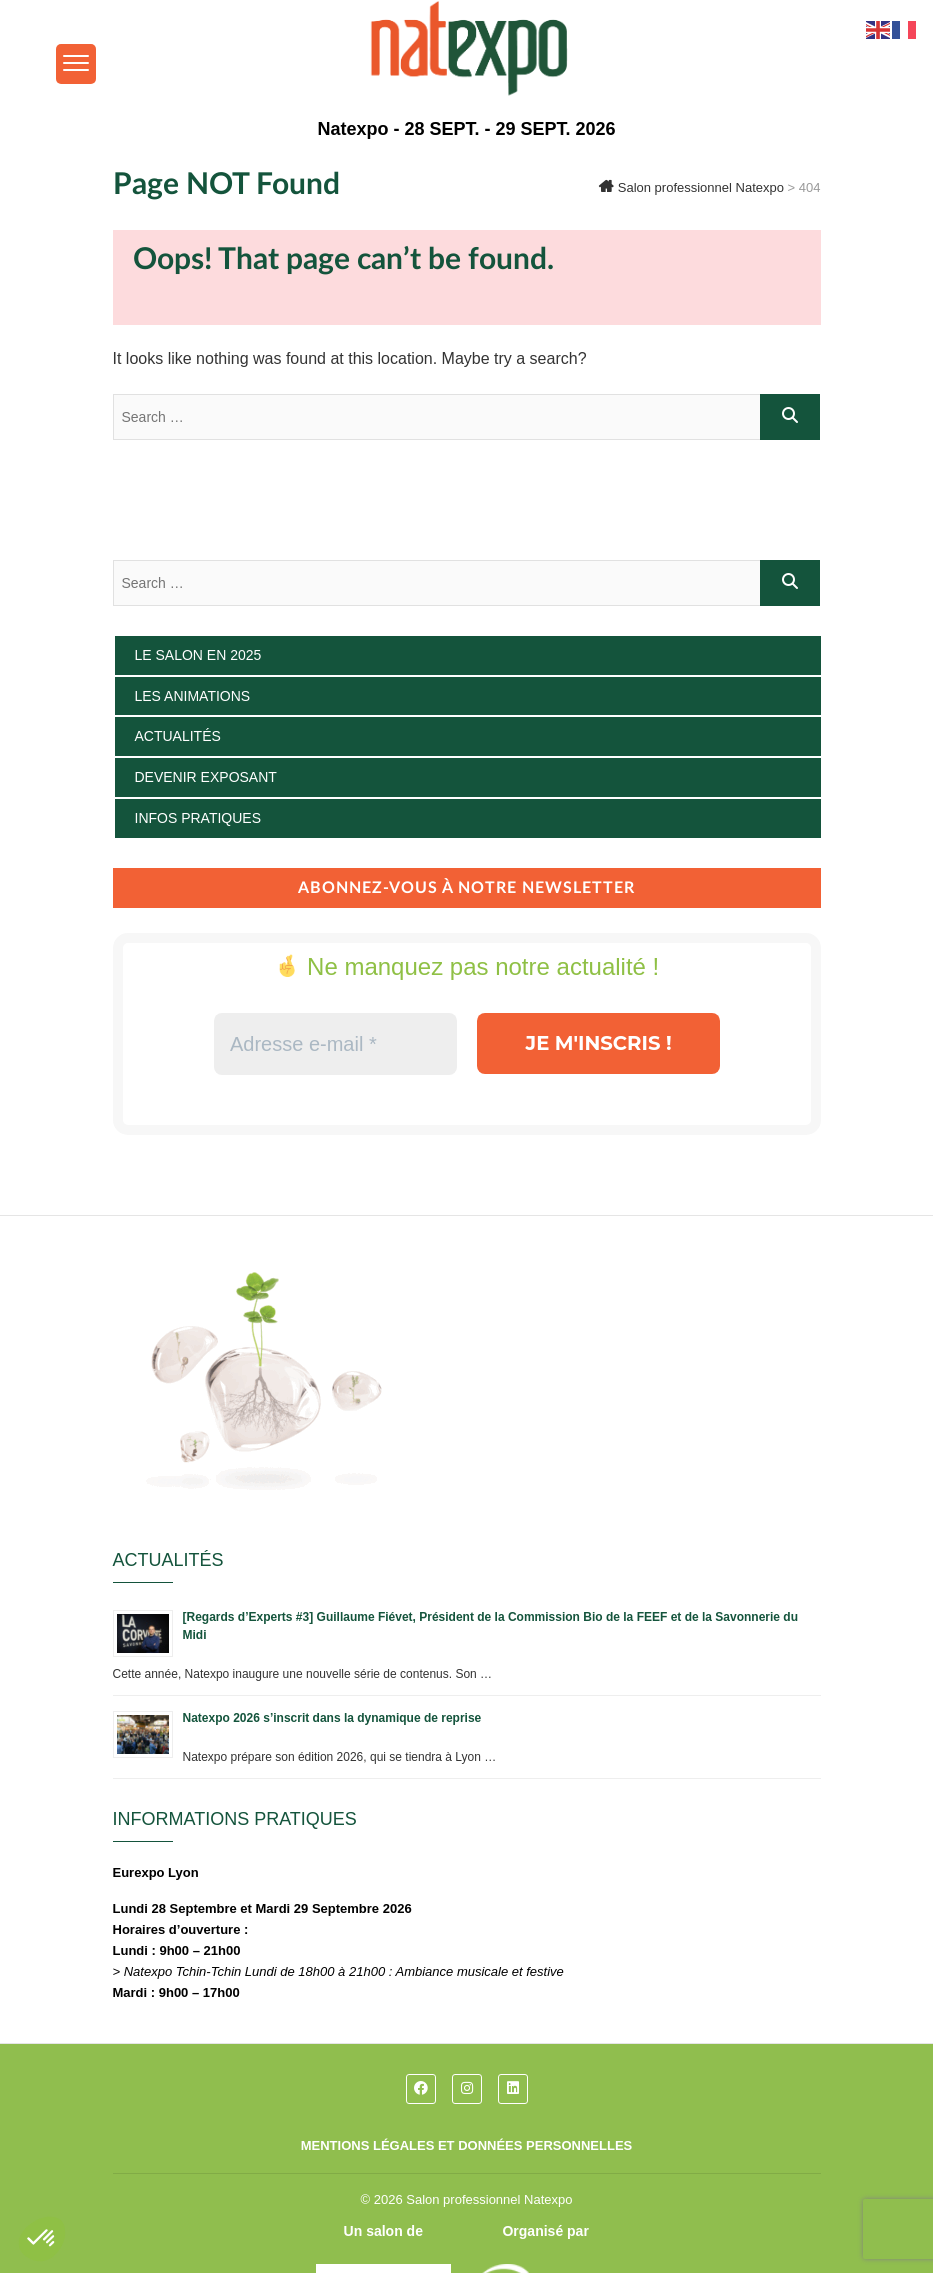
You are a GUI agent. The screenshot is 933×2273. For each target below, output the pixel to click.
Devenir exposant (206, 777)
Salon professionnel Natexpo (489, 2199)
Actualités (178, 736)
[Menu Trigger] (76, 64)
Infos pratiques (198, 818)
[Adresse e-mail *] (334, 1044)
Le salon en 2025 (198, 655)
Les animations (193, 696)
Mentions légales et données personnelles (467, 2145)
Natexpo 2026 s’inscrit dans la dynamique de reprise (332, 1718)
